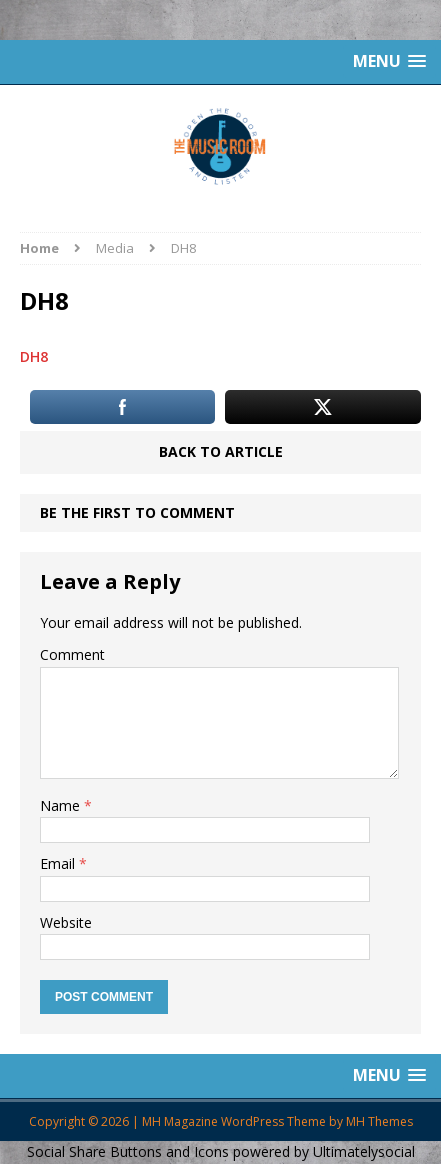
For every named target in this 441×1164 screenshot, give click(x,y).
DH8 (34, 356)
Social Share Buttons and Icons (128, 1151)
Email (59, 863)
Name (62, 805)
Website (66, 922)
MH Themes (379, 1121)
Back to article (221, 451)
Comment (72, 654)
